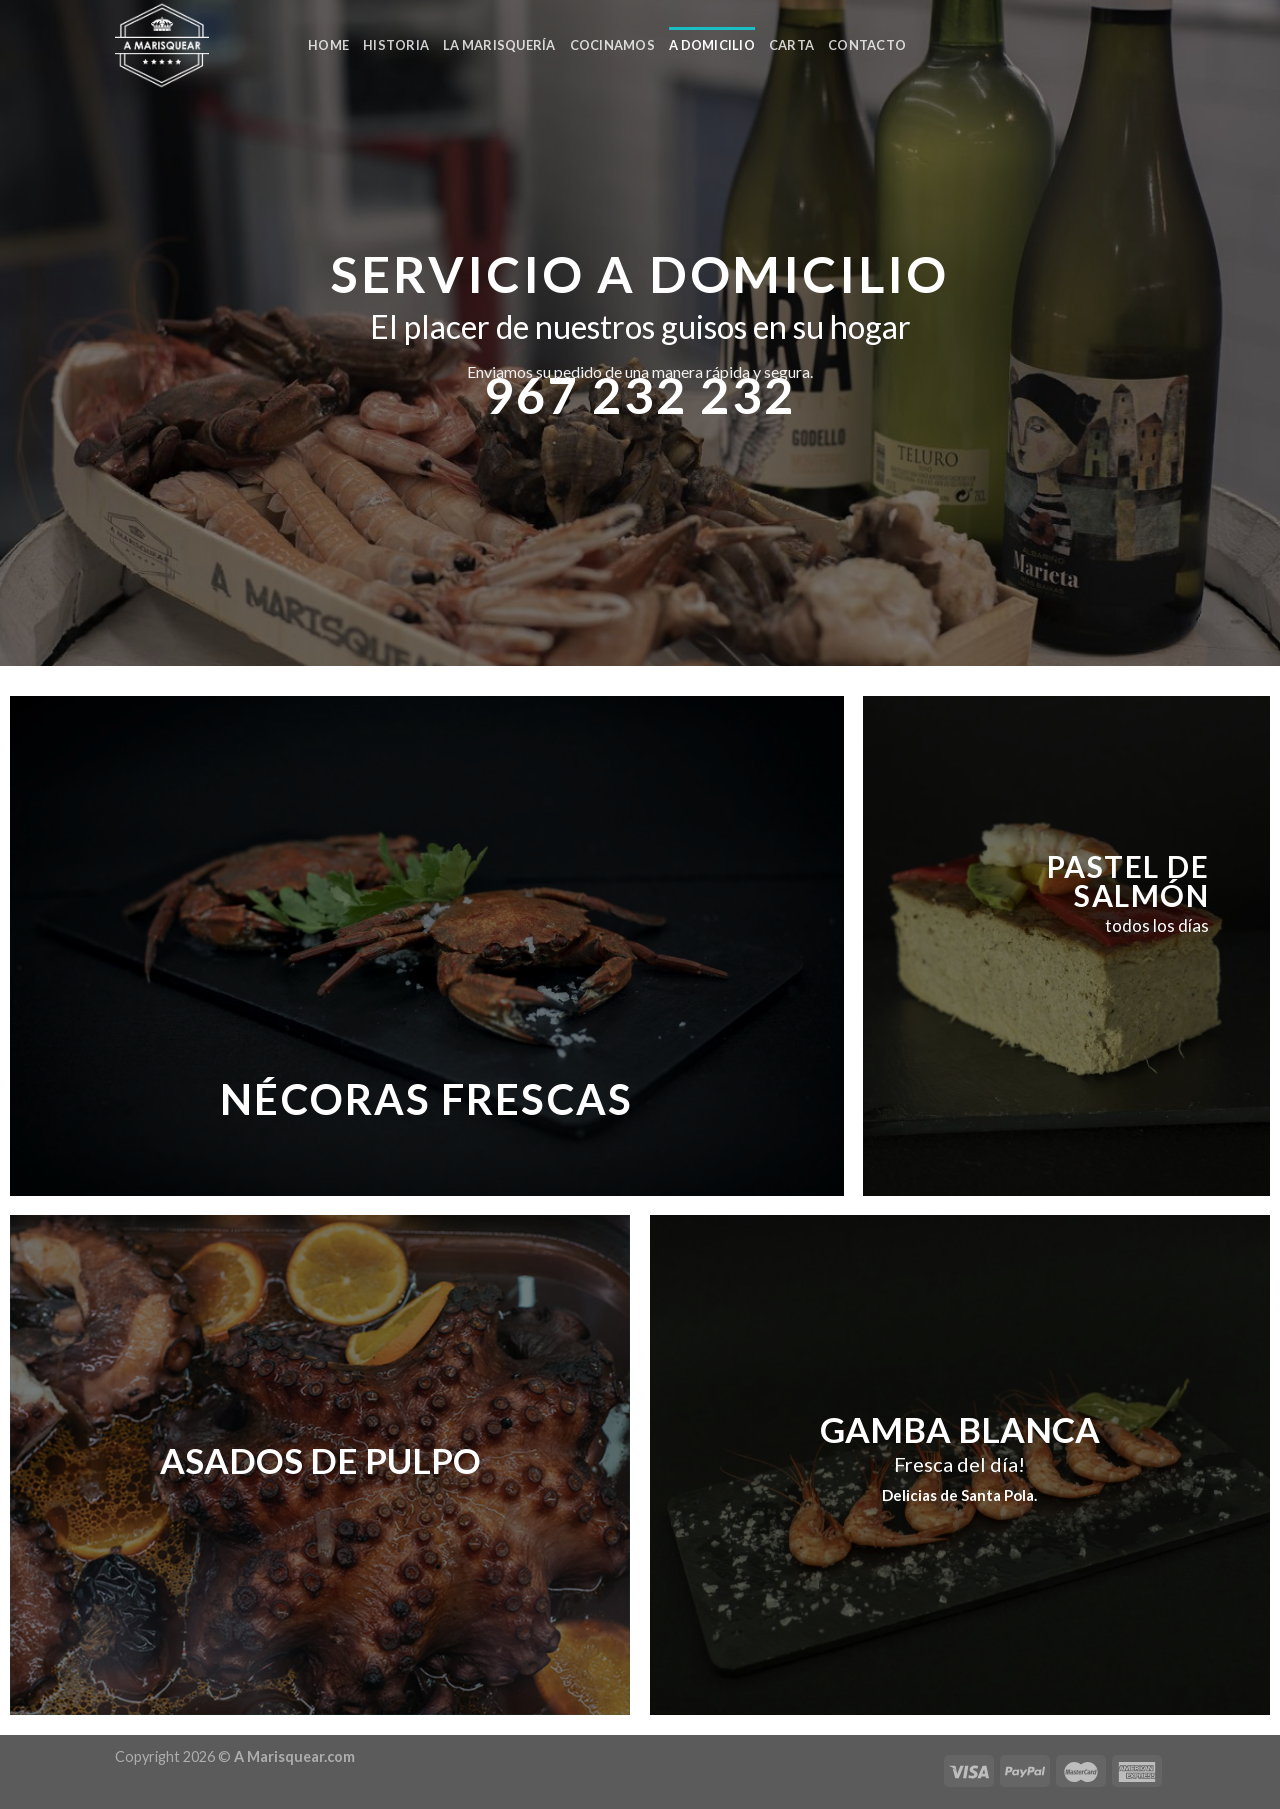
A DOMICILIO (712, 45)
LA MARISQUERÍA (499, 45)
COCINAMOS (612, 45)
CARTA (791, 45)
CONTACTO (867, 45)
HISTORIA (396, 45)
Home (328, 45)
